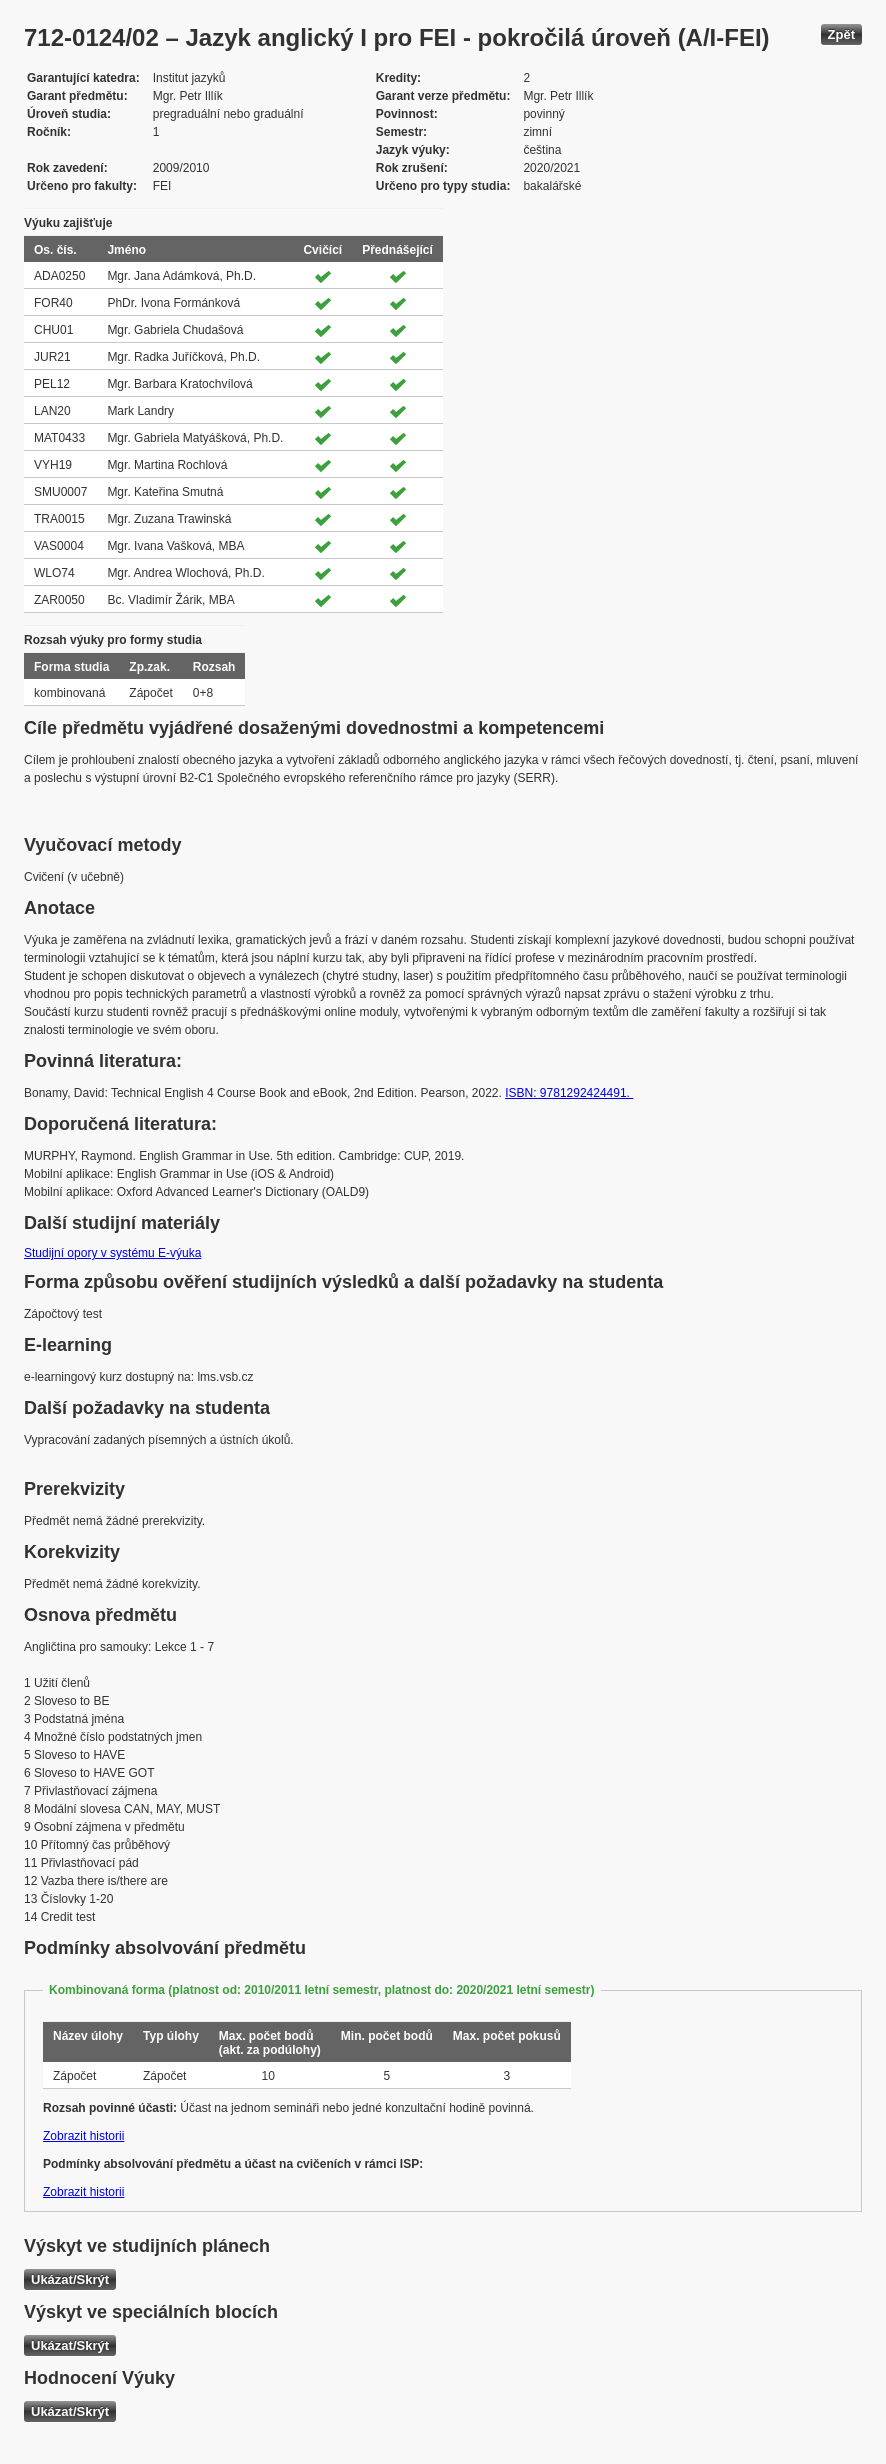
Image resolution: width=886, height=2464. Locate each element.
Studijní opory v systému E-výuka (112, 1253)
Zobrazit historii (83, 2136)
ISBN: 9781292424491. (569, 1093)
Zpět (841, 34)
